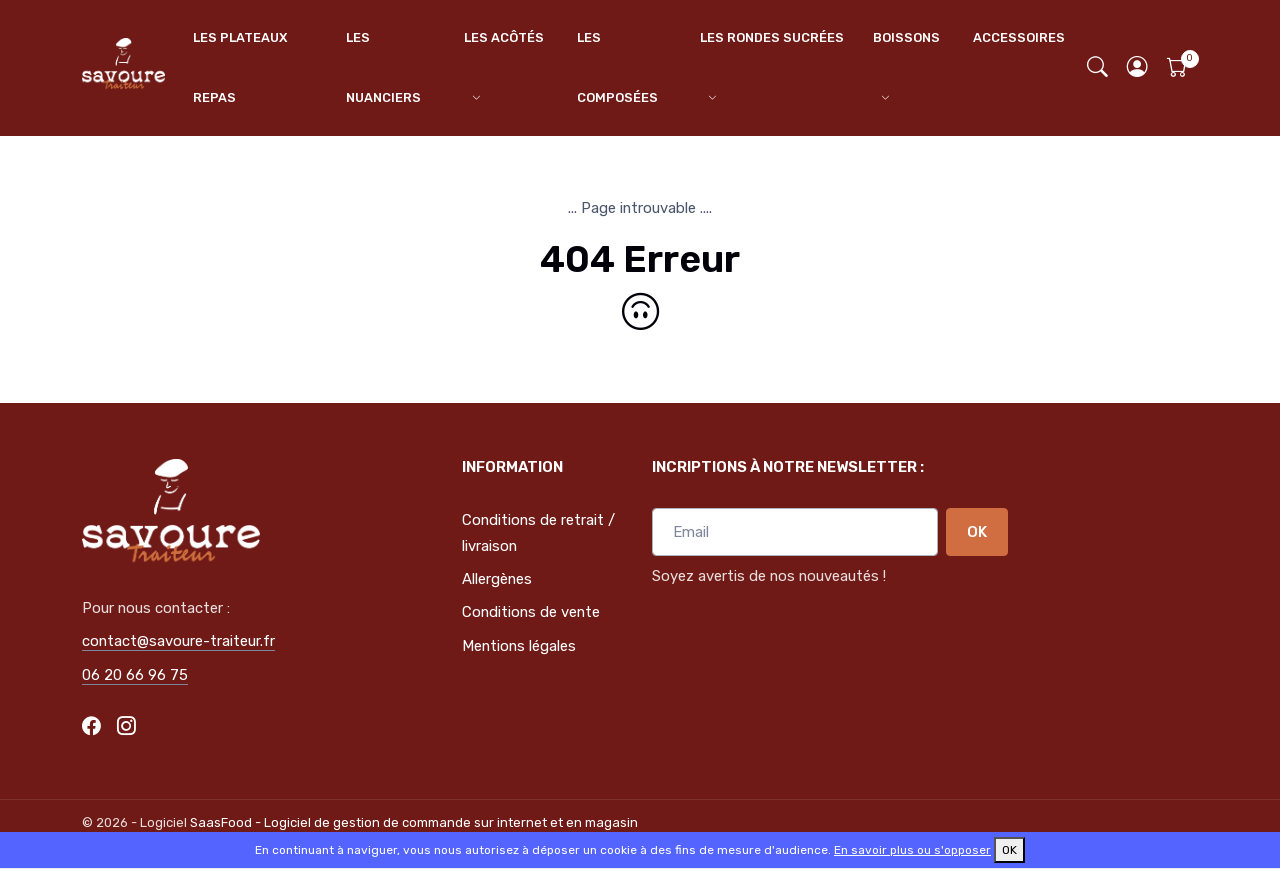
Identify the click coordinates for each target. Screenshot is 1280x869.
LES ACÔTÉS (504, 37)
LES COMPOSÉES (617, 67)
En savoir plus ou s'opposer (912, 850)
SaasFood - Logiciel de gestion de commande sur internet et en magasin (414, 822)
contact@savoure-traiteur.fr (178, 641)
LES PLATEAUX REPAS (240, 67)
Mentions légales (519, 646)
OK (977, 532)
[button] (1138, 68)
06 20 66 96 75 (135, 675)
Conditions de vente (531, 612)
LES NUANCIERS (383, 67)
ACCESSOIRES (1019, 37)
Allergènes (497, 579)
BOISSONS (906, 37)
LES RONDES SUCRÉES (772, 37)
